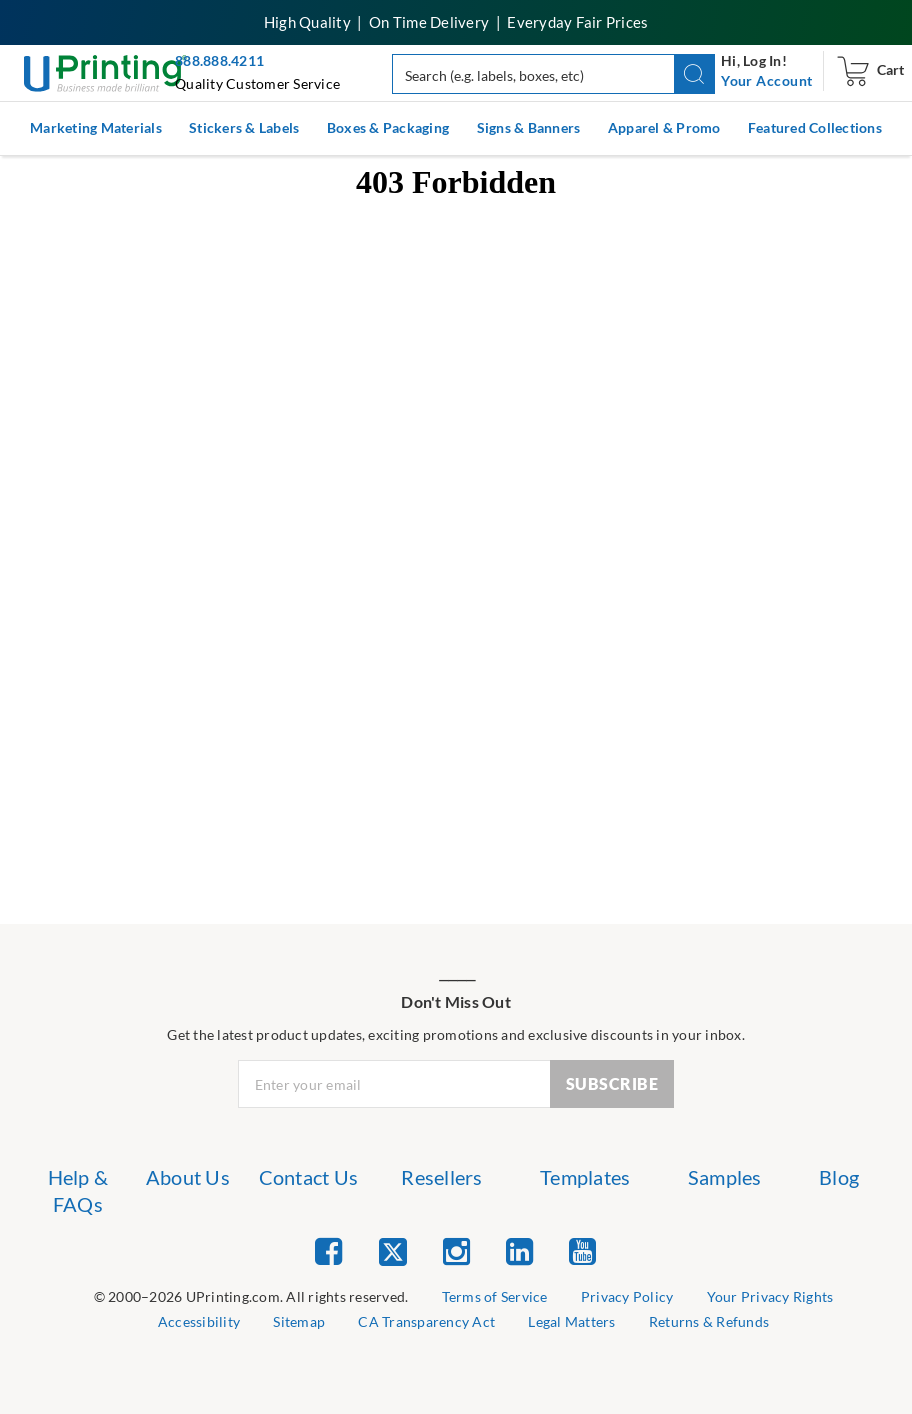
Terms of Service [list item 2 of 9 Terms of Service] (495, 1296)
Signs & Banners (529, 127)
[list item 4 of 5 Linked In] (519, 1250)
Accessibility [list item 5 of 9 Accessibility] (199, 1321)
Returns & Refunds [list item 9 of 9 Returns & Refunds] (709, 1321)
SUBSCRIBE (612, 1083)
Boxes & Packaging (388, 127)
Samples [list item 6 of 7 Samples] (725, 1177)
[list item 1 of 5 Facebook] (328, 1250)
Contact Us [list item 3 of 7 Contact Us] (309, 1177)
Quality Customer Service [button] (257, 83)
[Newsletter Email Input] (394, 1084)
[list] (251, 1297)
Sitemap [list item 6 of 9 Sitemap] (299, 1321)
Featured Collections (815, 127)
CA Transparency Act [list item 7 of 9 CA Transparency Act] (426, 1321)
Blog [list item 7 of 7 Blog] (839, 1177)
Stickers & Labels (244, 127)
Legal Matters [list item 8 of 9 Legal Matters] (571, 1321)
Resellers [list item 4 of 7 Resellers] (441, 1177)
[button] (694, 74)
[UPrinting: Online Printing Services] (105, 71)
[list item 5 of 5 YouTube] (582, 1250)
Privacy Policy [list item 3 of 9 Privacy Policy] (627, 1296)
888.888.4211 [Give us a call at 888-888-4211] (219, 60)
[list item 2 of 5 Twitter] (393, 1253)
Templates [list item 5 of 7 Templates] (585, 1177)
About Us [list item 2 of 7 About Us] (188, 1177)
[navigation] (766, 81)
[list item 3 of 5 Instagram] (456, 1250)
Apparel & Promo (664, 127)
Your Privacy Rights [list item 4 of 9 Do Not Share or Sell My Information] (770, 1296)
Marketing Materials (96, 127)
